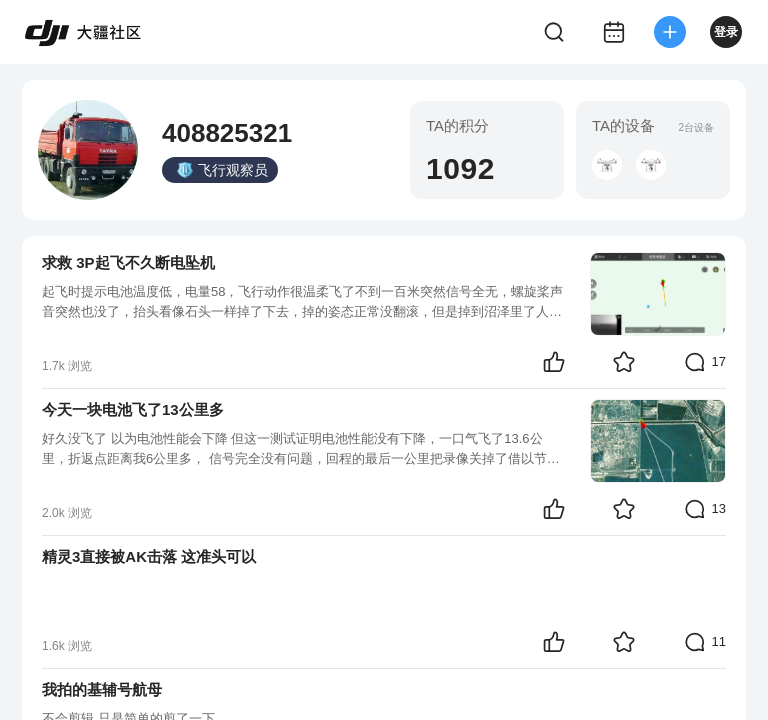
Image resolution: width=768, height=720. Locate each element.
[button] (607, 165)
